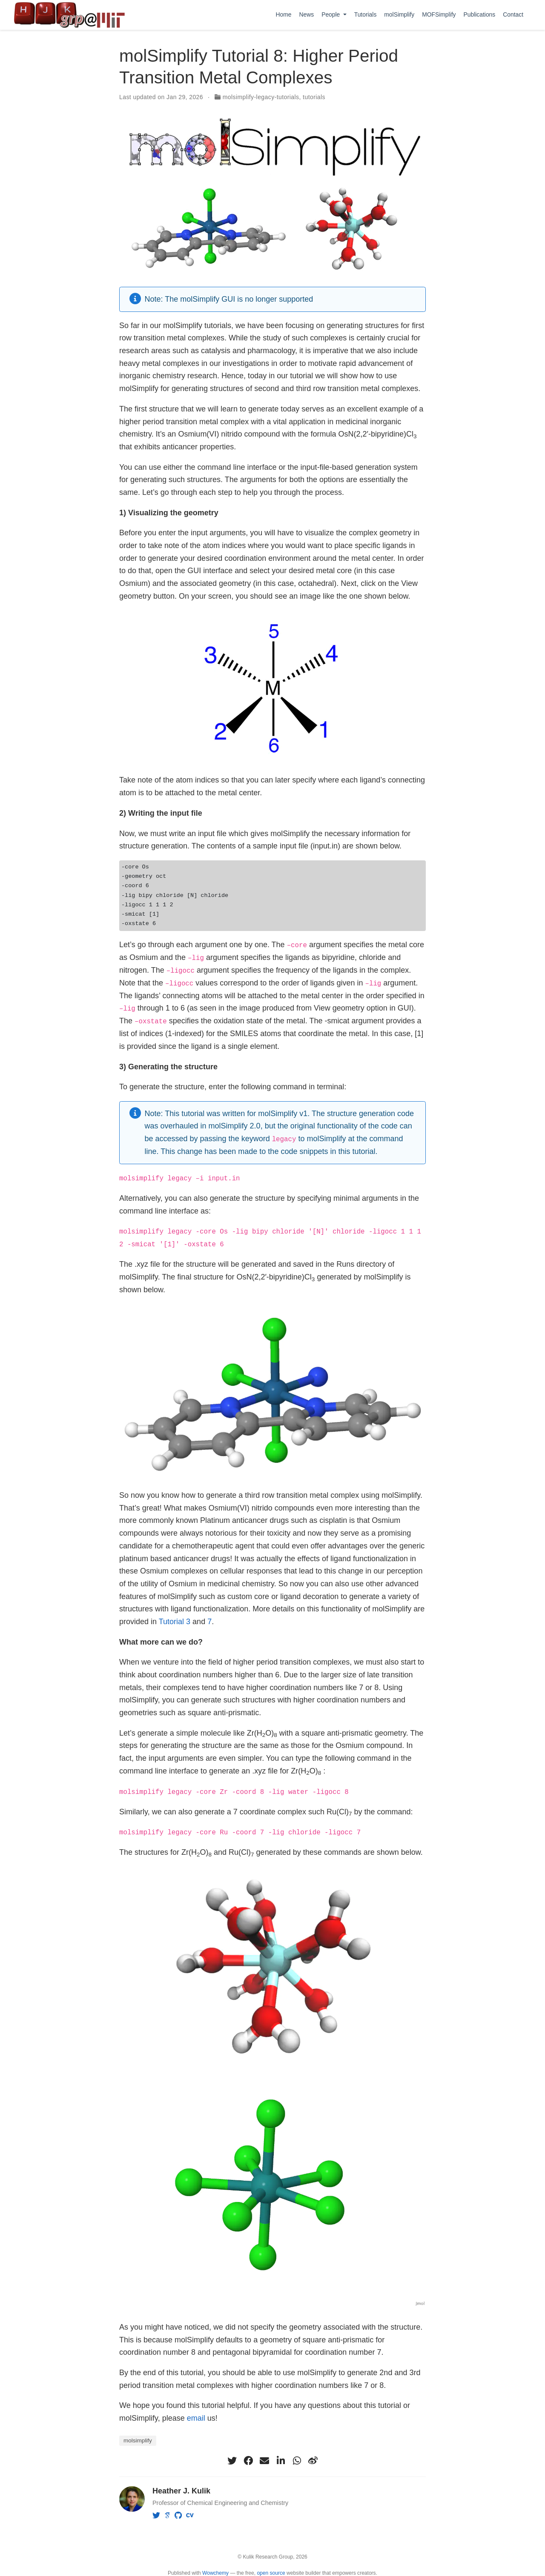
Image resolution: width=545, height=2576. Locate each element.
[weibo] (313, 2459)
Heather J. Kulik (181, 2489)
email (196, 2416)
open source (271, 2571)
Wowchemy (215, 2571)
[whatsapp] (296, 2459)
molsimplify (137, 2439)
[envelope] (264, 2459)
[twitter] (232, 2459)
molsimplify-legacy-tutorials (261, 97)
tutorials (314, 97)
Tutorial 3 (174, 1620)
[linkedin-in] (280, 2459)
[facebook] (248, 2459)
